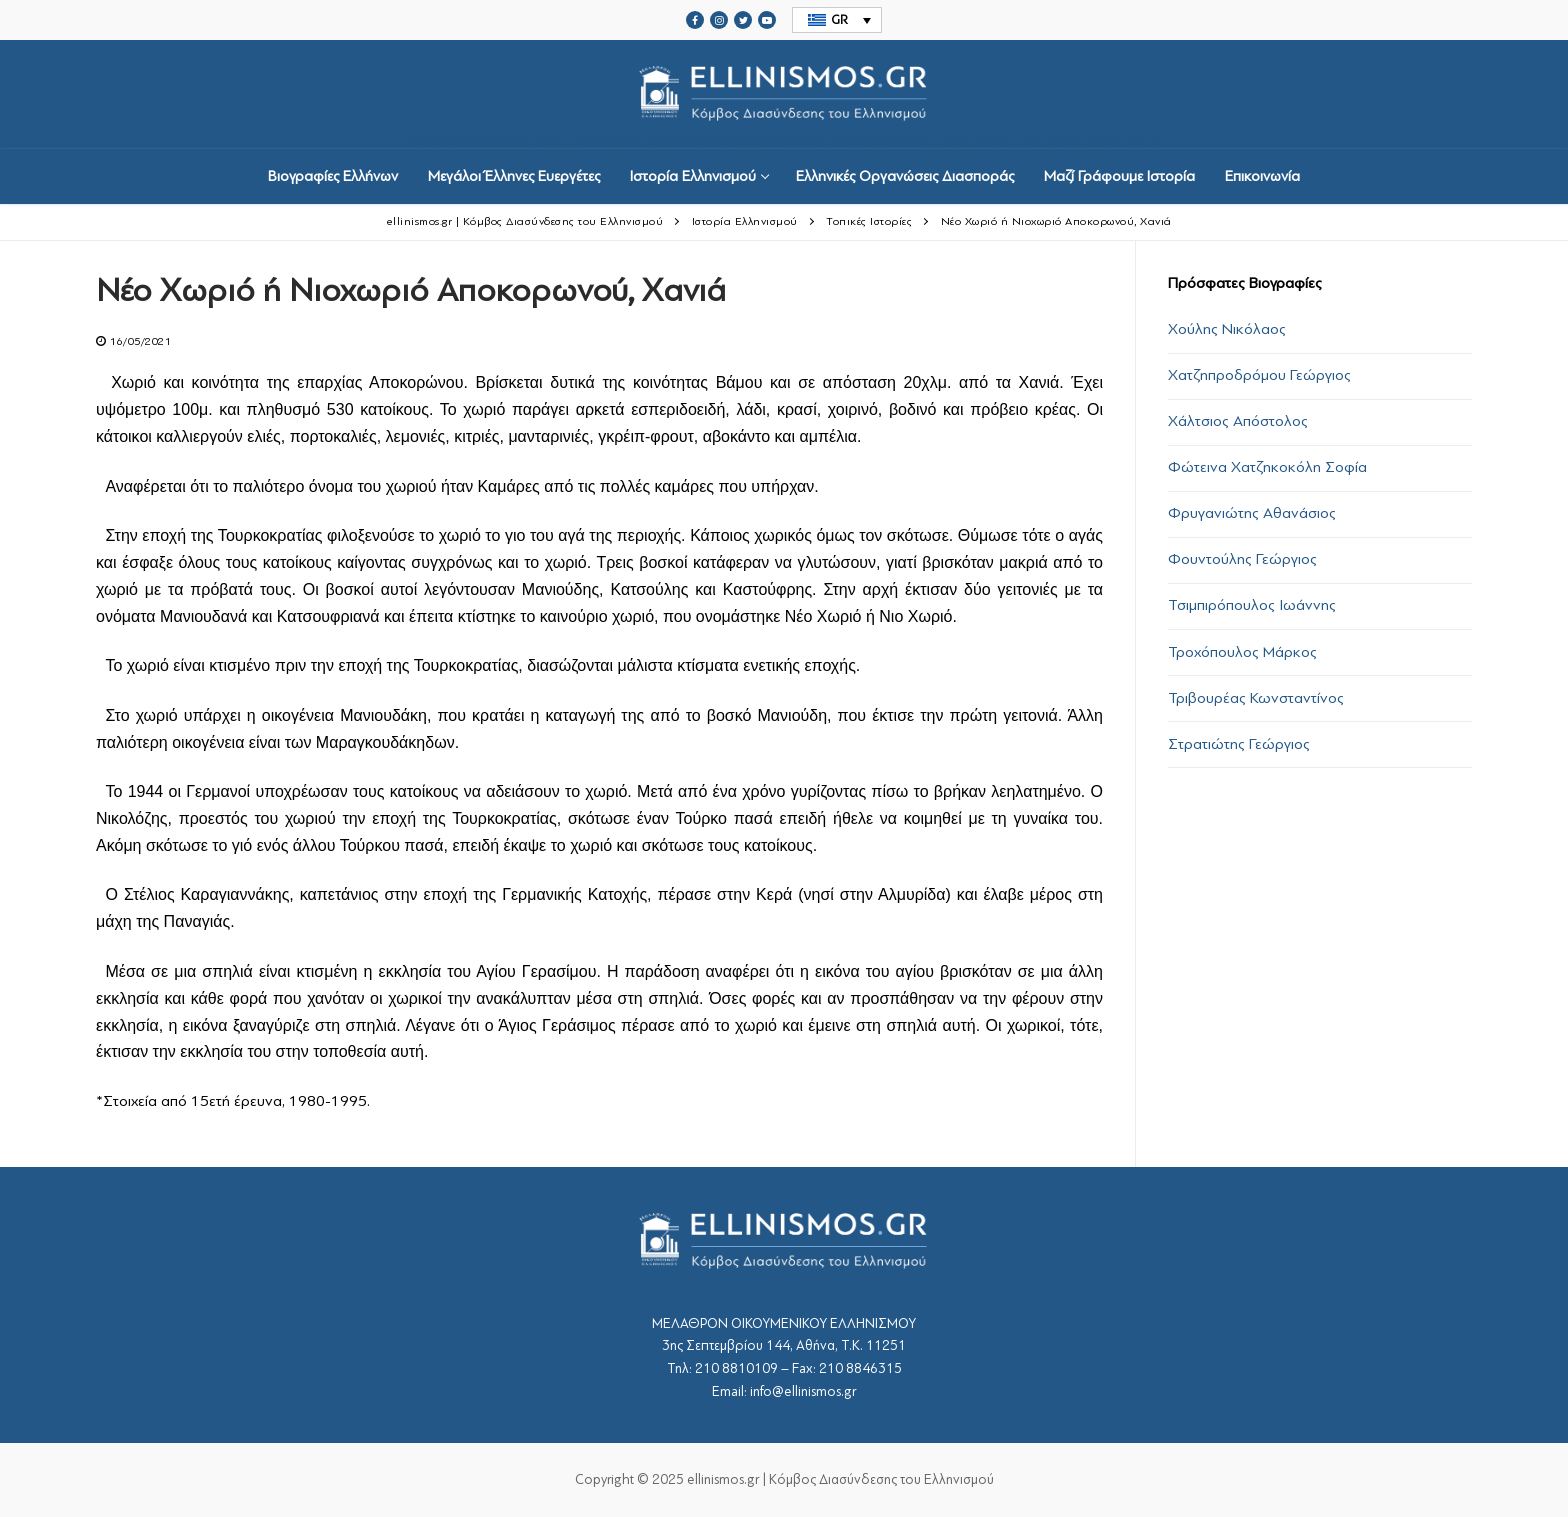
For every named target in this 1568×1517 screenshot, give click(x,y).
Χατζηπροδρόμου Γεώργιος (1259, 375)
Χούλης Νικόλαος (1227, 329)
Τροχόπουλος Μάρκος (1242, 652)
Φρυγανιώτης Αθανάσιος (1252, 513)
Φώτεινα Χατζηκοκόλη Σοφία (1267, 467)
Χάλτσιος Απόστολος (1238, 421)
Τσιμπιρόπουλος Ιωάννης (1252, 605)
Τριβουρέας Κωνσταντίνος (1256, 698)
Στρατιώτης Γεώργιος (1239, 744)
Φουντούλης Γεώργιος (1242, 559)
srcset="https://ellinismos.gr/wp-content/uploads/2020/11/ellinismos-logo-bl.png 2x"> (784, 94)
